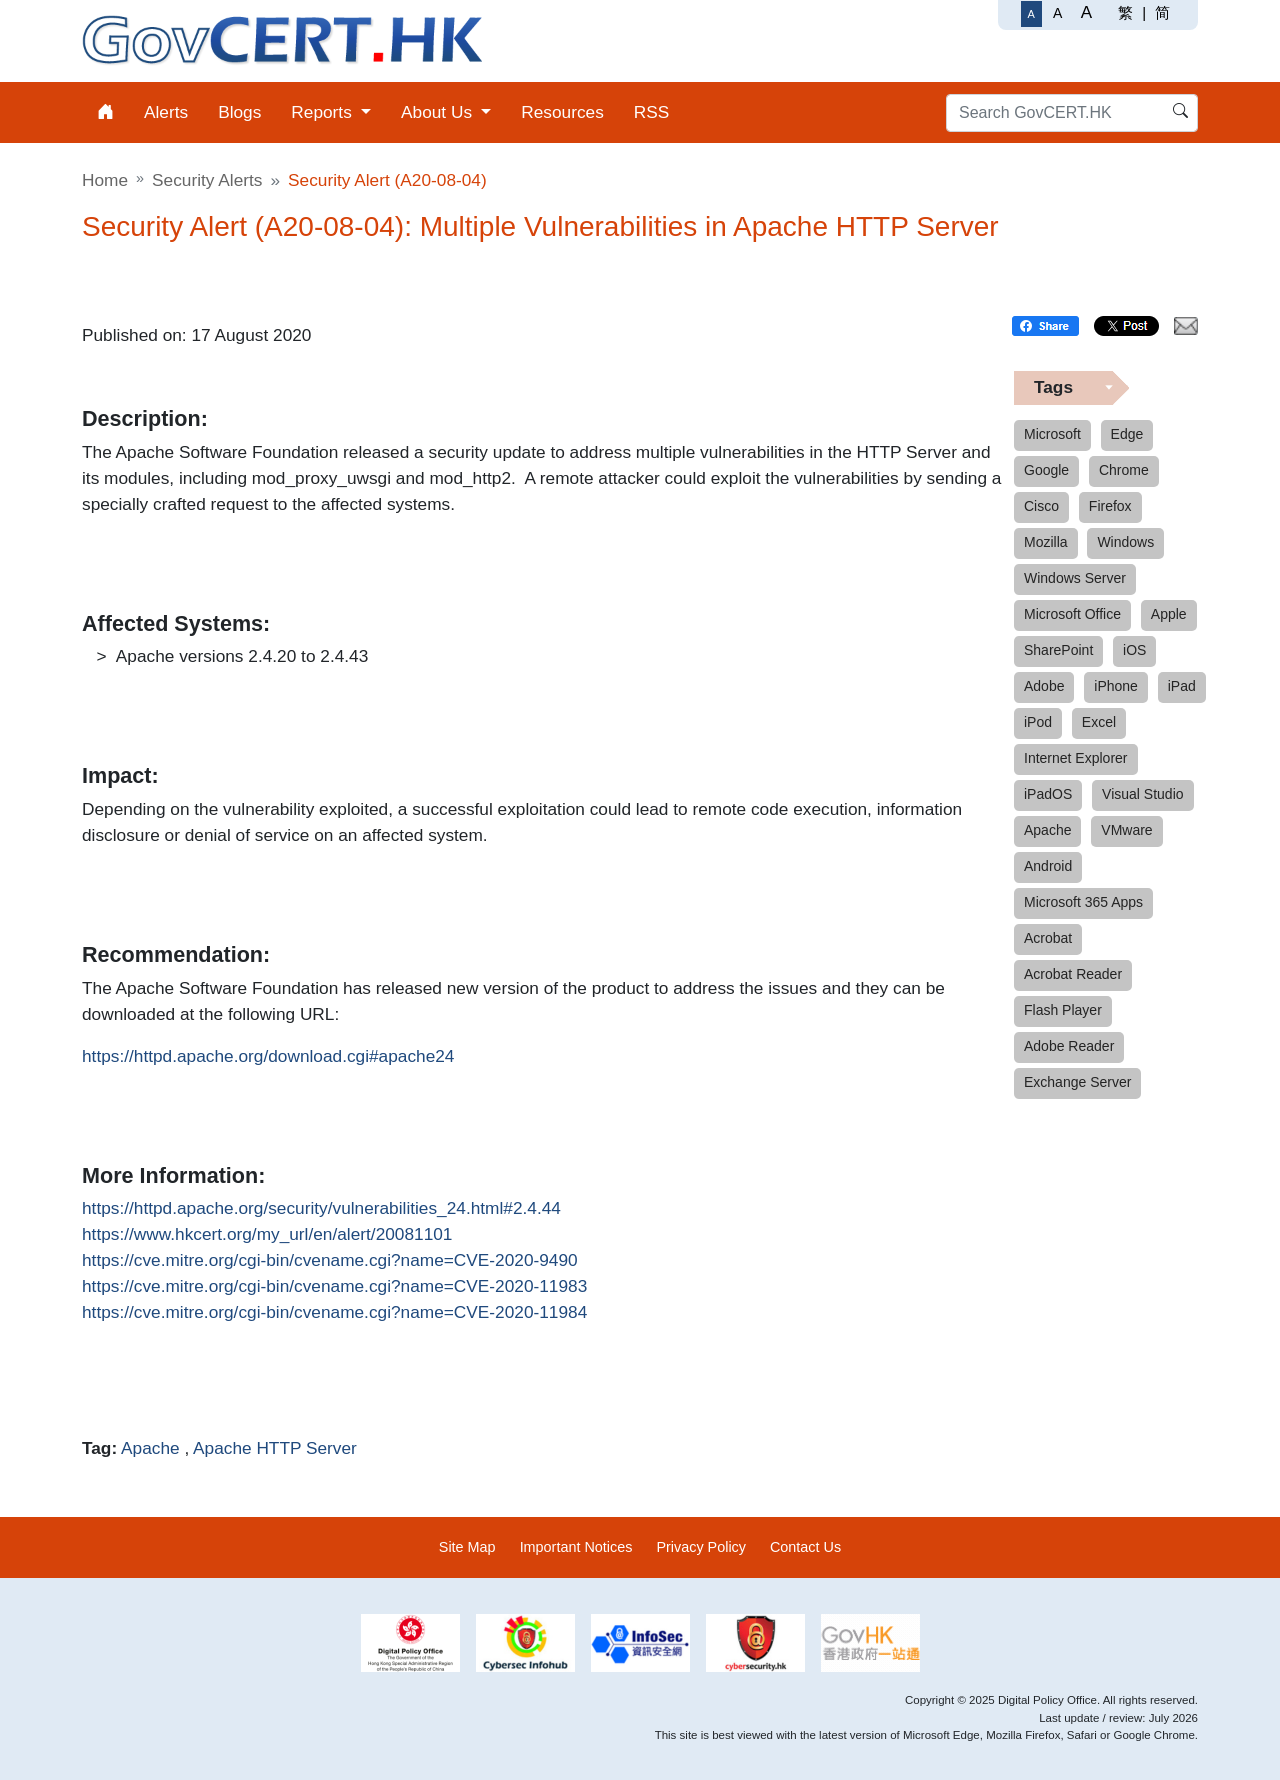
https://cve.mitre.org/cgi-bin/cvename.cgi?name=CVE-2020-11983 (334, 1287)
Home (105, 180)
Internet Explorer (1076, 758)
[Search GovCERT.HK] (1072, 113)
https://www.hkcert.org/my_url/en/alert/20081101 (267, 1235)
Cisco (1041, 506)
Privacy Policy (701, 1547)
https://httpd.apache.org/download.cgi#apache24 (268, 1057)
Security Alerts (207, 180)
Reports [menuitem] (323, 112)
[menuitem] (105, 112)
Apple (1169, 614)
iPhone (1116, 686)
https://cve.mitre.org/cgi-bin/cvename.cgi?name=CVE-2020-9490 (330, 1261)
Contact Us (805, 1547)
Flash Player (1063, 1010)
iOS (1134, 650)
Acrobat (1048, 938)
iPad (1182, 686)
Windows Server (1075, 578)
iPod (1038, 722)
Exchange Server (1077, 1082)
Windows (1125, 542)
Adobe (1044, 686)
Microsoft (1052, 434)
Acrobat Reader (1073, 974)
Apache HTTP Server (275, 1448)
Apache (150, 1448)
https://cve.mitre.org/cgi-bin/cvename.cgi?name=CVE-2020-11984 (334, 1313)
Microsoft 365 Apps (1083, 902)
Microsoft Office (1072, 614)
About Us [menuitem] (439, 112)
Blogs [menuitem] (239, 112)
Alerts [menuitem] (166, 112)
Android (1048, 866)
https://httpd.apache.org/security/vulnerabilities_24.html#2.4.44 (321, 1209)
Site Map (467, 1547)
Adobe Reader (1069, 1046)
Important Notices (576, 1547)
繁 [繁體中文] (1125, 12)
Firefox (1110, 506)
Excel (1099, 722)
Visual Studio (1142, 794)
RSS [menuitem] (652, 112)
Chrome (1124, 470)
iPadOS (1048, 794)
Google (1046, 470)
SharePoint (1058, 650)
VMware (1126, 830)
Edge (1127, 434)
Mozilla (1046, 542)
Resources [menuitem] (562, 112)
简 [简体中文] (1162, 12)
